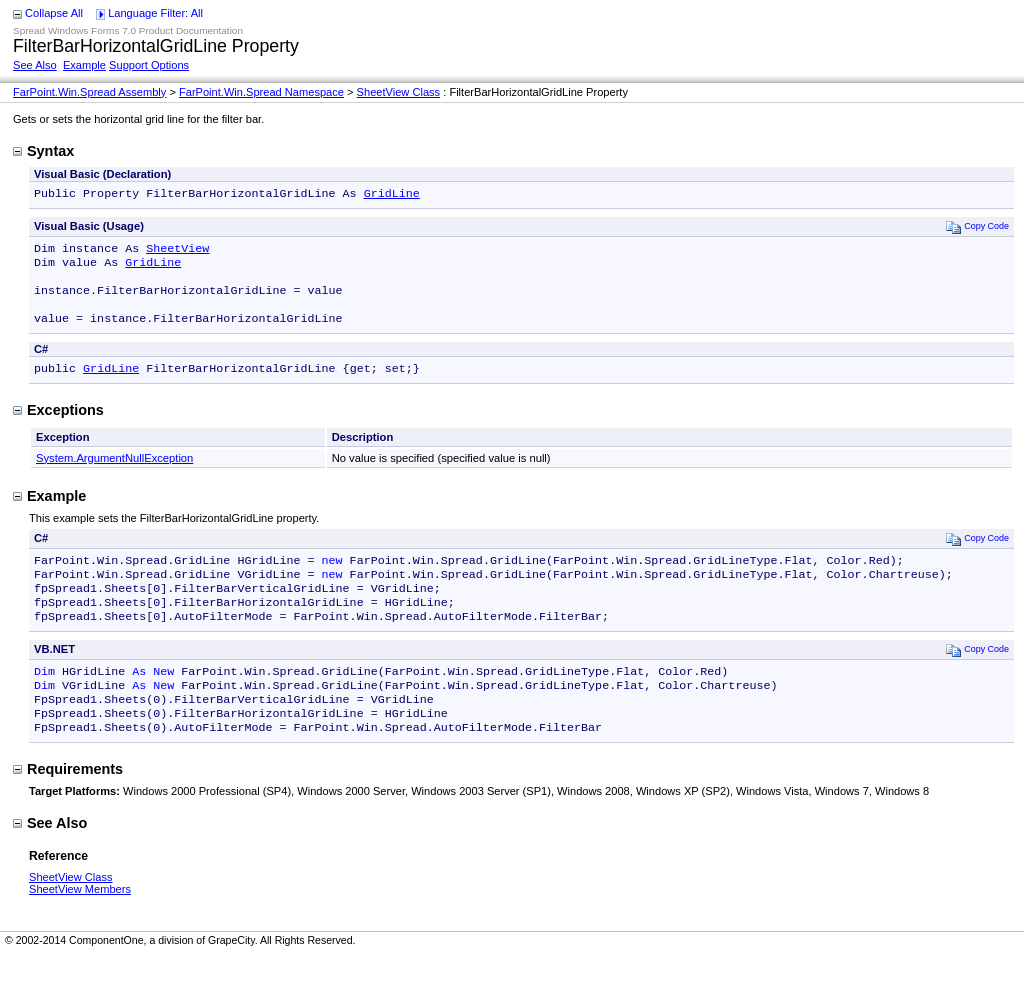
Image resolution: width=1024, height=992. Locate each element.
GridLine (392, 195)
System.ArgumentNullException (114, 474)
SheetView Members (80, 925)
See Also (35, 65)
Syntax (43, 151)
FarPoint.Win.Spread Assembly (89, 92)
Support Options (149, 65)
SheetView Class (399, 92)
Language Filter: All (155, 13)
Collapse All (54, 13)
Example (84, 65)
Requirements (68, 805)
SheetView (177, 252)
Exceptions (58, 426)
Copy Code (977, 228)
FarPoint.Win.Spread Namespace (261, 92)
